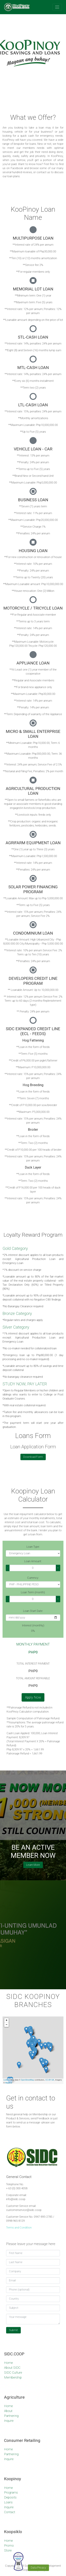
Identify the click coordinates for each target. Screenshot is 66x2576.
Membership (13, 2377)
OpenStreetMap (27, 2080)
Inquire (9, 2421)
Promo (9, 2545)
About (8, 2411)
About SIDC (12, 2368)
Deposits (10, 2497)
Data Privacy (38, 2567)
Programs (11, 2492)
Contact (9, 2512)
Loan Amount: (33, 1561)
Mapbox (8, 2083)
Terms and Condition (19, 2227)
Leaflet (6, 2080)
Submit (13, 2330)
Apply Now (33, 1697)
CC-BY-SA (49, 2080)
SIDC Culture (13, 2372)
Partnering (11, 2416)
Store (8, 2550)
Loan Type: (33, 1546)
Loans (8, 2502)
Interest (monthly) (33, 1625)
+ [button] (6, 2020)
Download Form (33, 1456)
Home (8, 2363)
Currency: (33, 1577)
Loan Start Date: (33, 1611)
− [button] (6, 2025)
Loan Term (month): (33, 1592)
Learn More (33, 1864)
